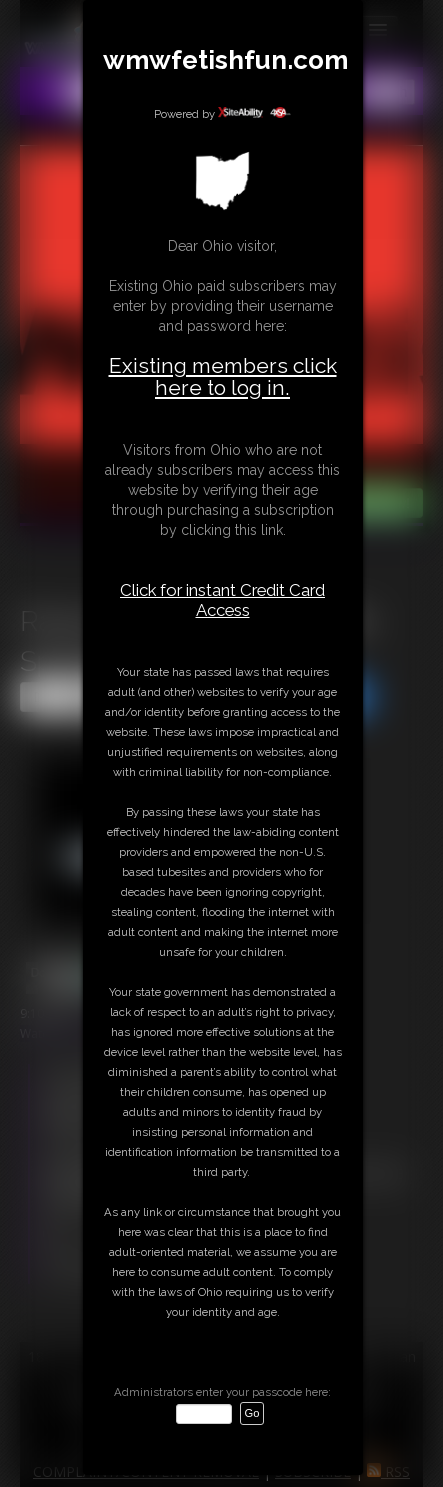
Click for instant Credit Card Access (222, 600)
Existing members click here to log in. (223, 376)
